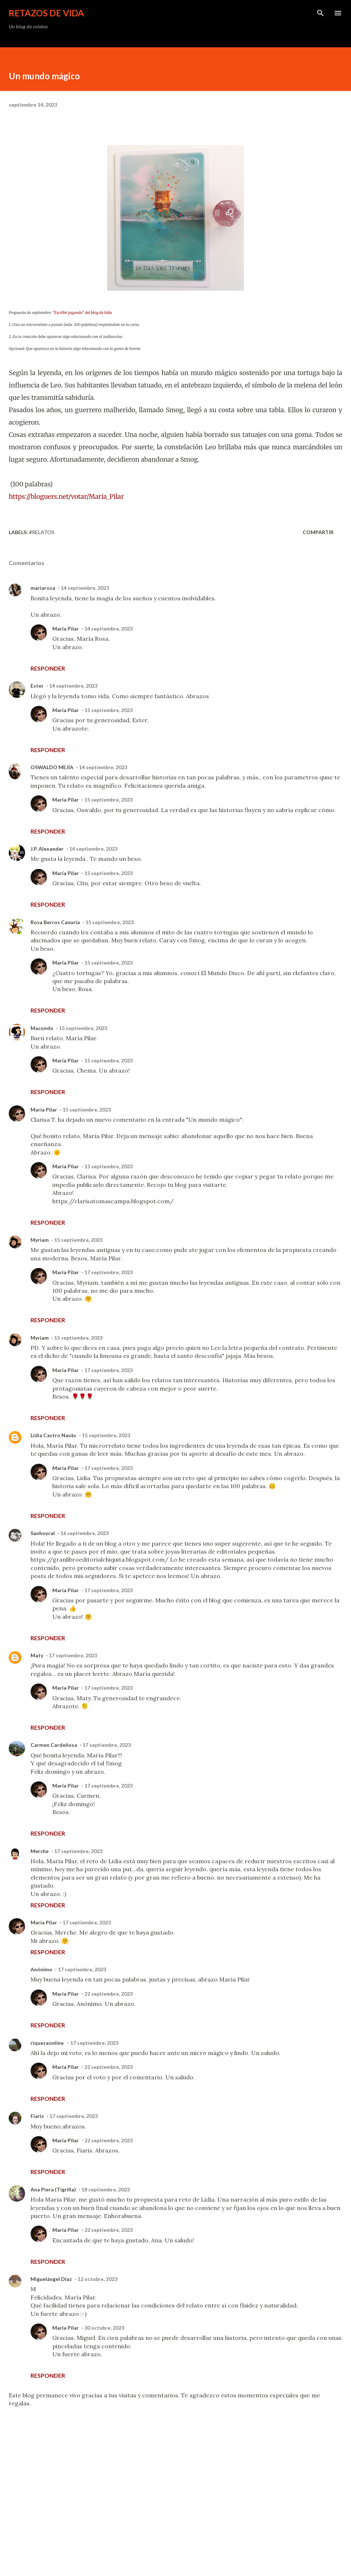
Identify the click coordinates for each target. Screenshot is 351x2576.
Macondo (42, 1028)
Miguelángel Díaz (51, 2279)
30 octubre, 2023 (104, 2328)
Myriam (40, 1240)
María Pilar (65, 628)
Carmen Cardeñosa (54, 1745)
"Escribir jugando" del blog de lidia (82, 312)
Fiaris (37, 2116)
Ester (37, 686)
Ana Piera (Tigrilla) (53, 2189)
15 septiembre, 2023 (108, 710)
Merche (40, 1851)
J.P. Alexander (47, 849)
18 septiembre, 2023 (105, 2189)
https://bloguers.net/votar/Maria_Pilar (66, 497)
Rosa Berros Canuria (55, 922)
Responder (48, 668)
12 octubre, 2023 (97, 2279)
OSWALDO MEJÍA (52, 767)
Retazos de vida (46, 13)
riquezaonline (48, 2043)
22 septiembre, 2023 (108, 1994)
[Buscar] (320, 13)
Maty (37, 1655)
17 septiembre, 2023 (108, 1272)
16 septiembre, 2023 (84, 1533)
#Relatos (42, 532)
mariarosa (43, 588)
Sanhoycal (43, 1533)
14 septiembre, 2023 (85, 588)
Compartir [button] (318, 532)
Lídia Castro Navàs (53, 1435)
